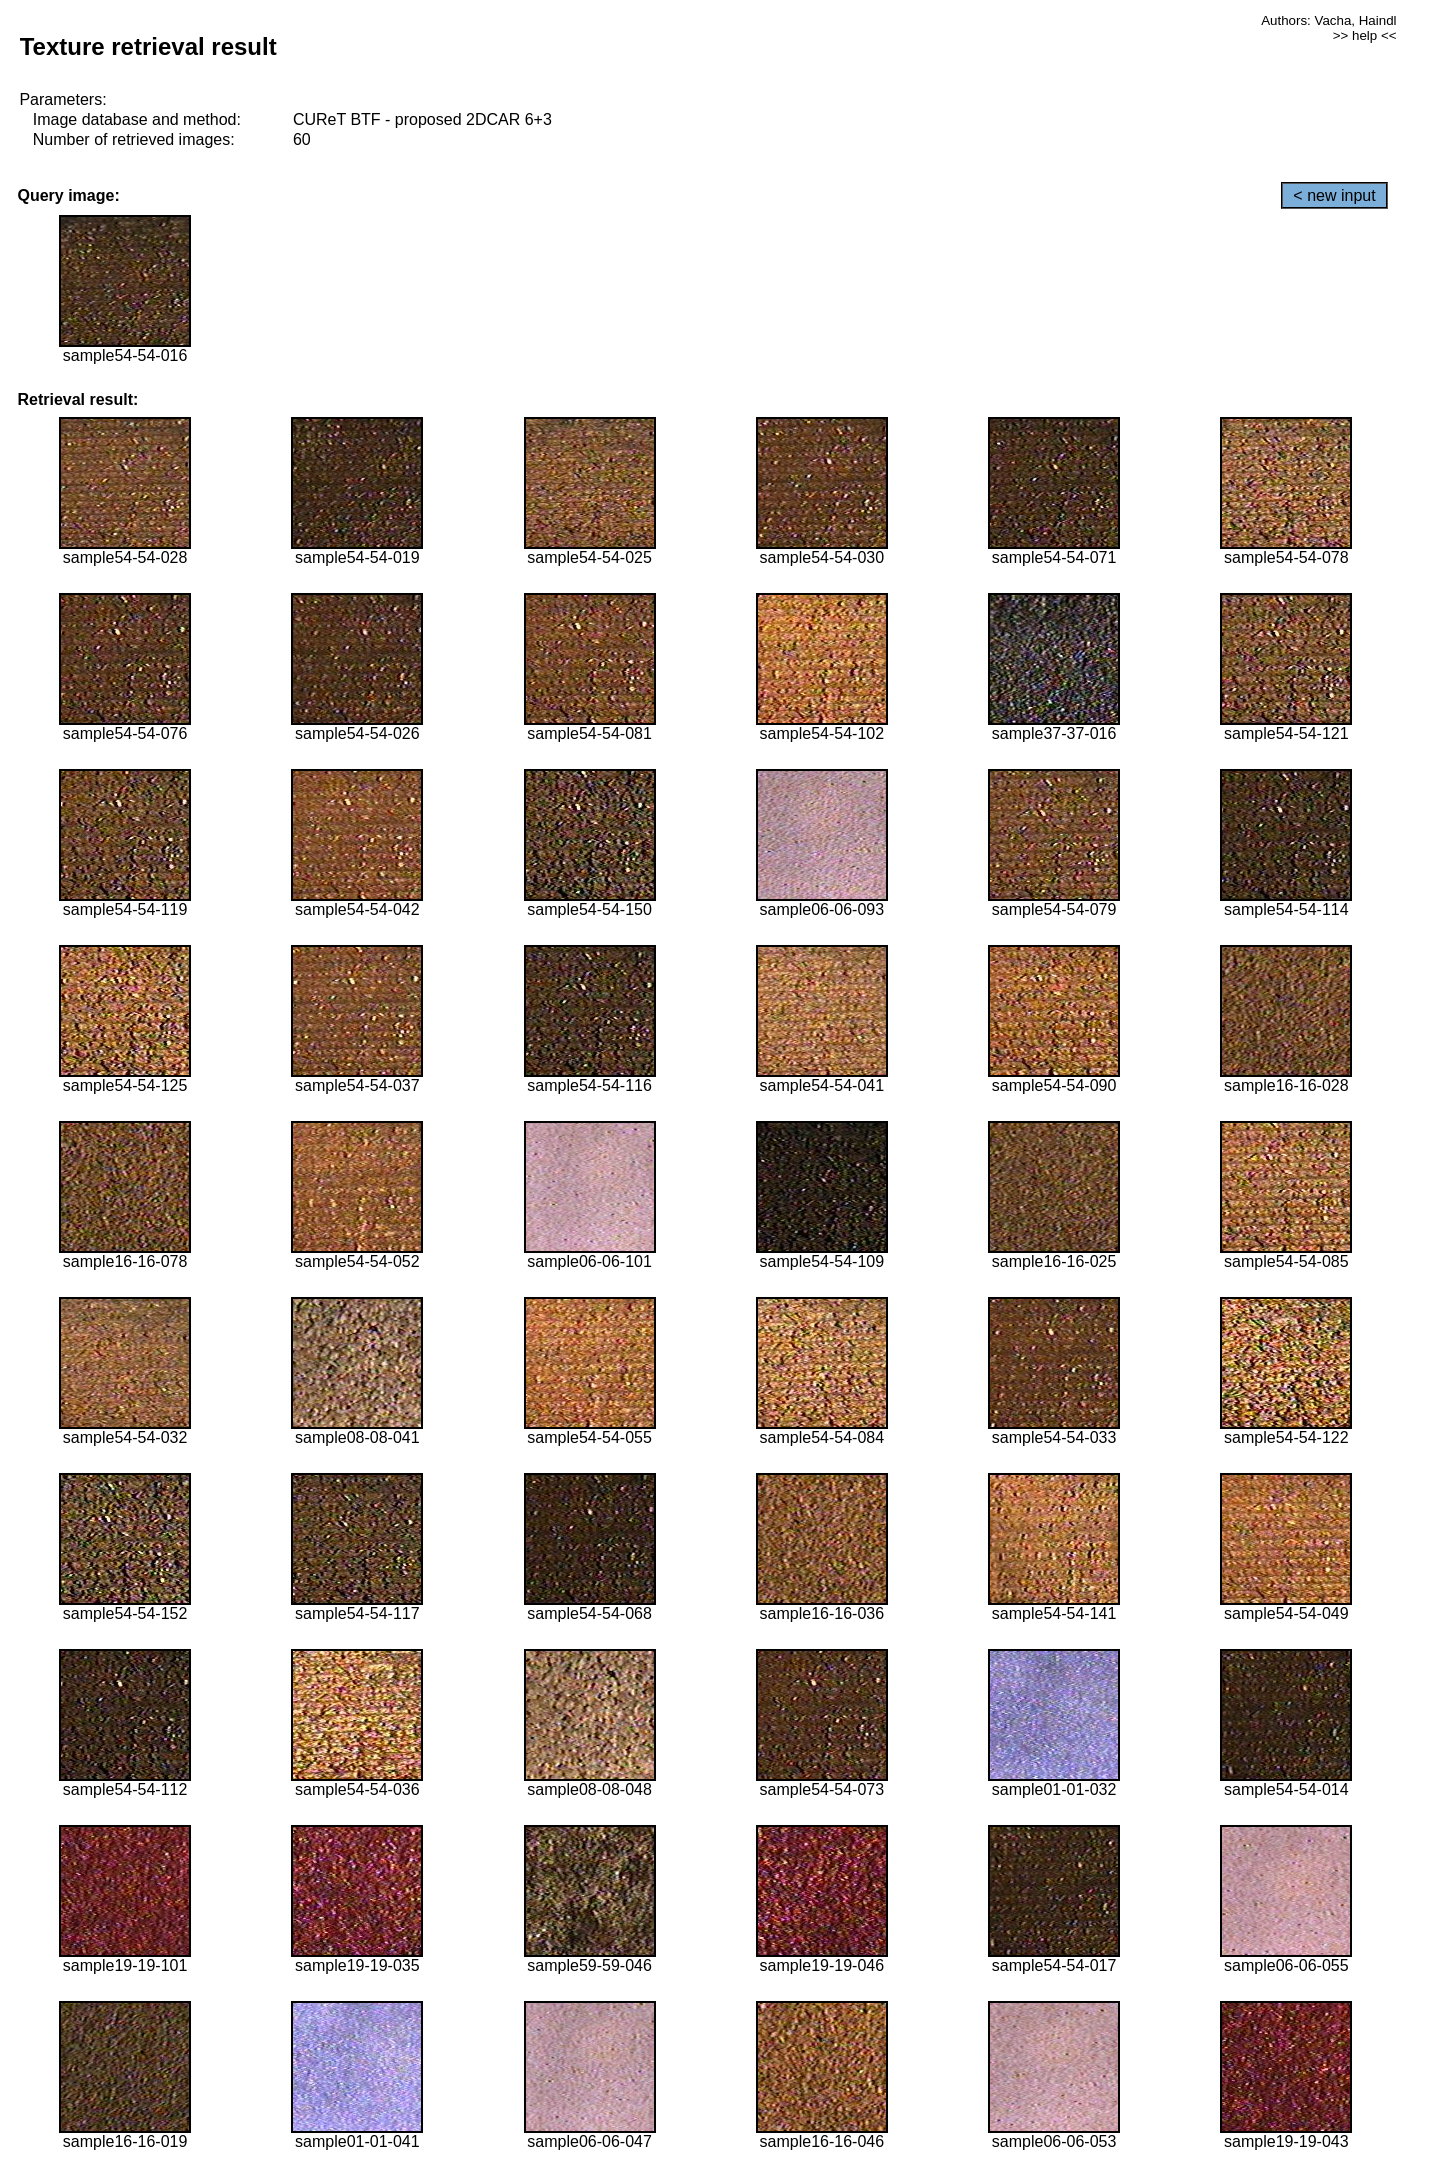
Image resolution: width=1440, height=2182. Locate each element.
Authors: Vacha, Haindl (1328, 20)
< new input (1334, 195)
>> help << (1365, 35)
